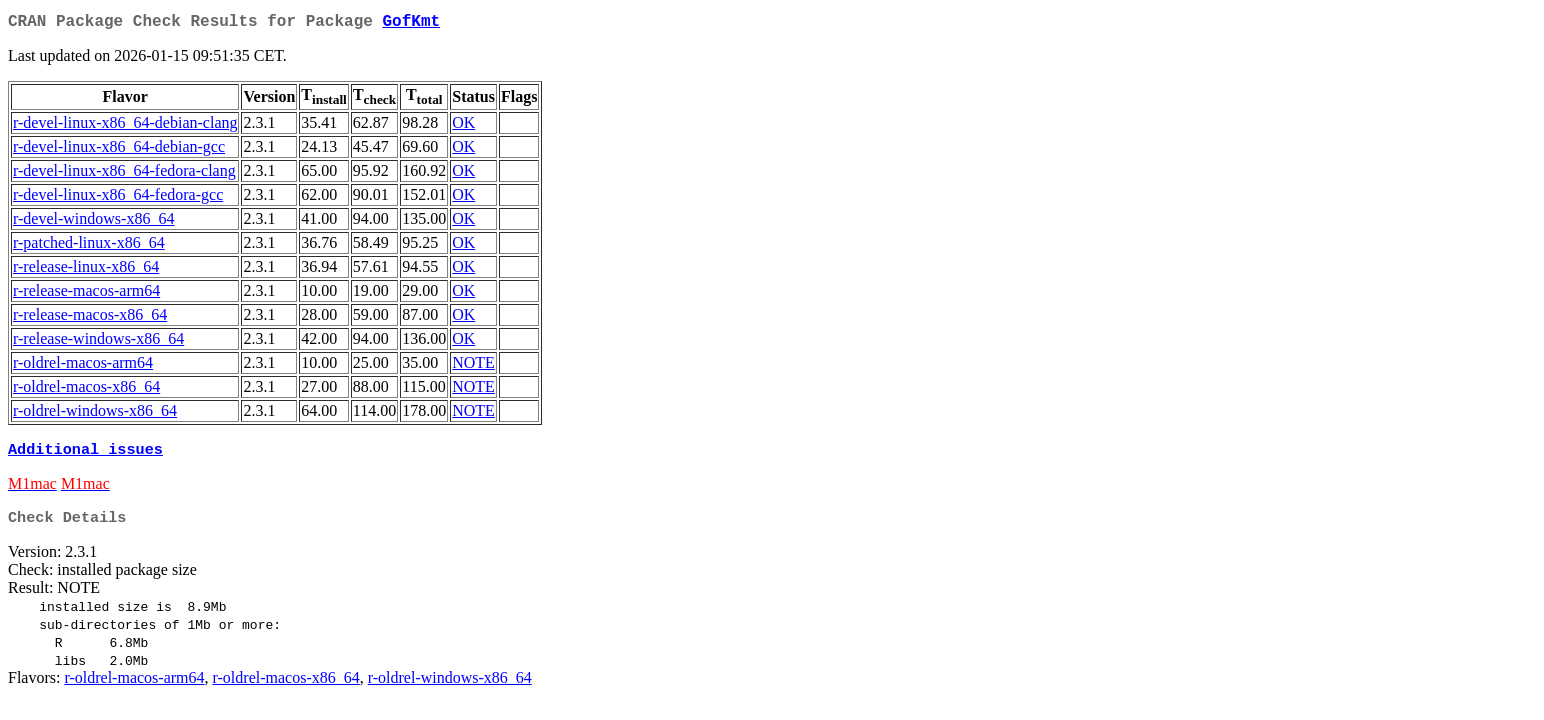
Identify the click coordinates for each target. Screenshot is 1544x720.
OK (463, 126)
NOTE (473, 366)
